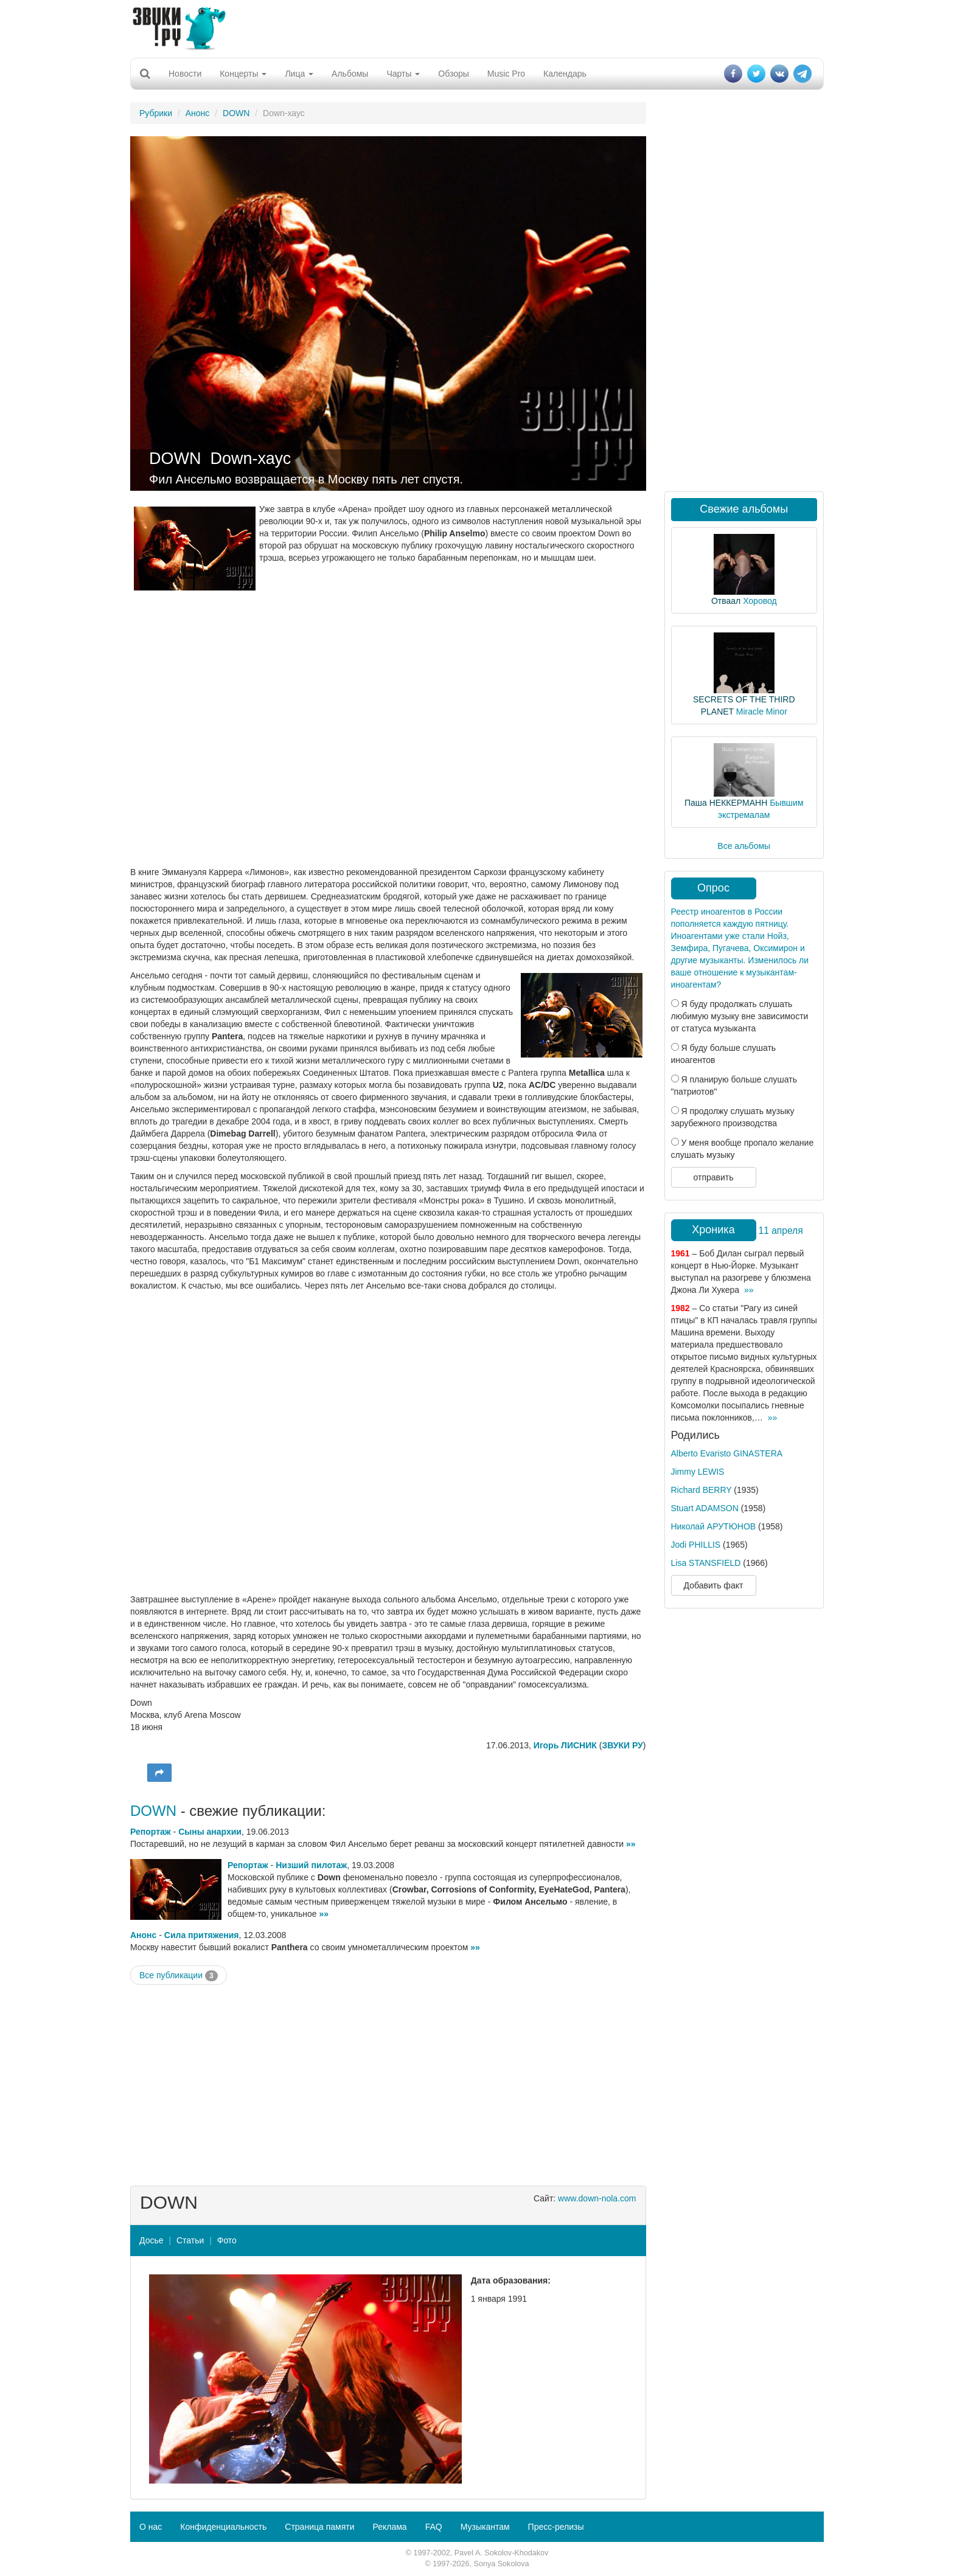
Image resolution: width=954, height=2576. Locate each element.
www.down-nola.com (597, 2198)
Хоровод (759, 601)
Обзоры (453, 73)
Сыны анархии (210, 1832)
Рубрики (155, 113)
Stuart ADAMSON (705, 1508)
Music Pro (506, 73)
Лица (299, 73)
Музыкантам (485, 2527)
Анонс (198, 113)
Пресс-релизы (556, 2527)
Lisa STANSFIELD (706, 1563)
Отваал (725, 601)
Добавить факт (713, 1585)
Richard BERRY (701, 1490)
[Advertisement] (477, 27)
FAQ (433, 2527)
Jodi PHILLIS (696, 1544)
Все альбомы (743, 846)
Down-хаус (251, 458)
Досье (151, 2240)
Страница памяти (319, 2527)
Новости (185, 73)
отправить (713, 1177)
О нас (150, 2527)
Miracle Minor (761, 711)
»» (631, 1844)
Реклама (389, 2527)
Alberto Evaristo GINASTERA (727, 1453)
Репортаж (150, 1832)
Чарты (403, 73)
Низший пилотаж (311, 1865)
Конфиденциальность (223, 2527)
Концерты (243, 73)
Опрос (713, 888)
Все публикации (178, 1975)
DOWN (236, 113)
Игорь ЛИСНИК (565, 1745)
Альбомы (350, 73)
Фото (227, 2240)
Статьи (190, 2240)
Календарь (565, 73)
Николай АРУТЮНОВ (713, 1526)
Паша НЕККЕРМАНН (725, 803)
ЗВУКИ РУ (622, 1745)
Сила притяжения (201, 1935)
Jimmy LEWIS (698, 1472)
